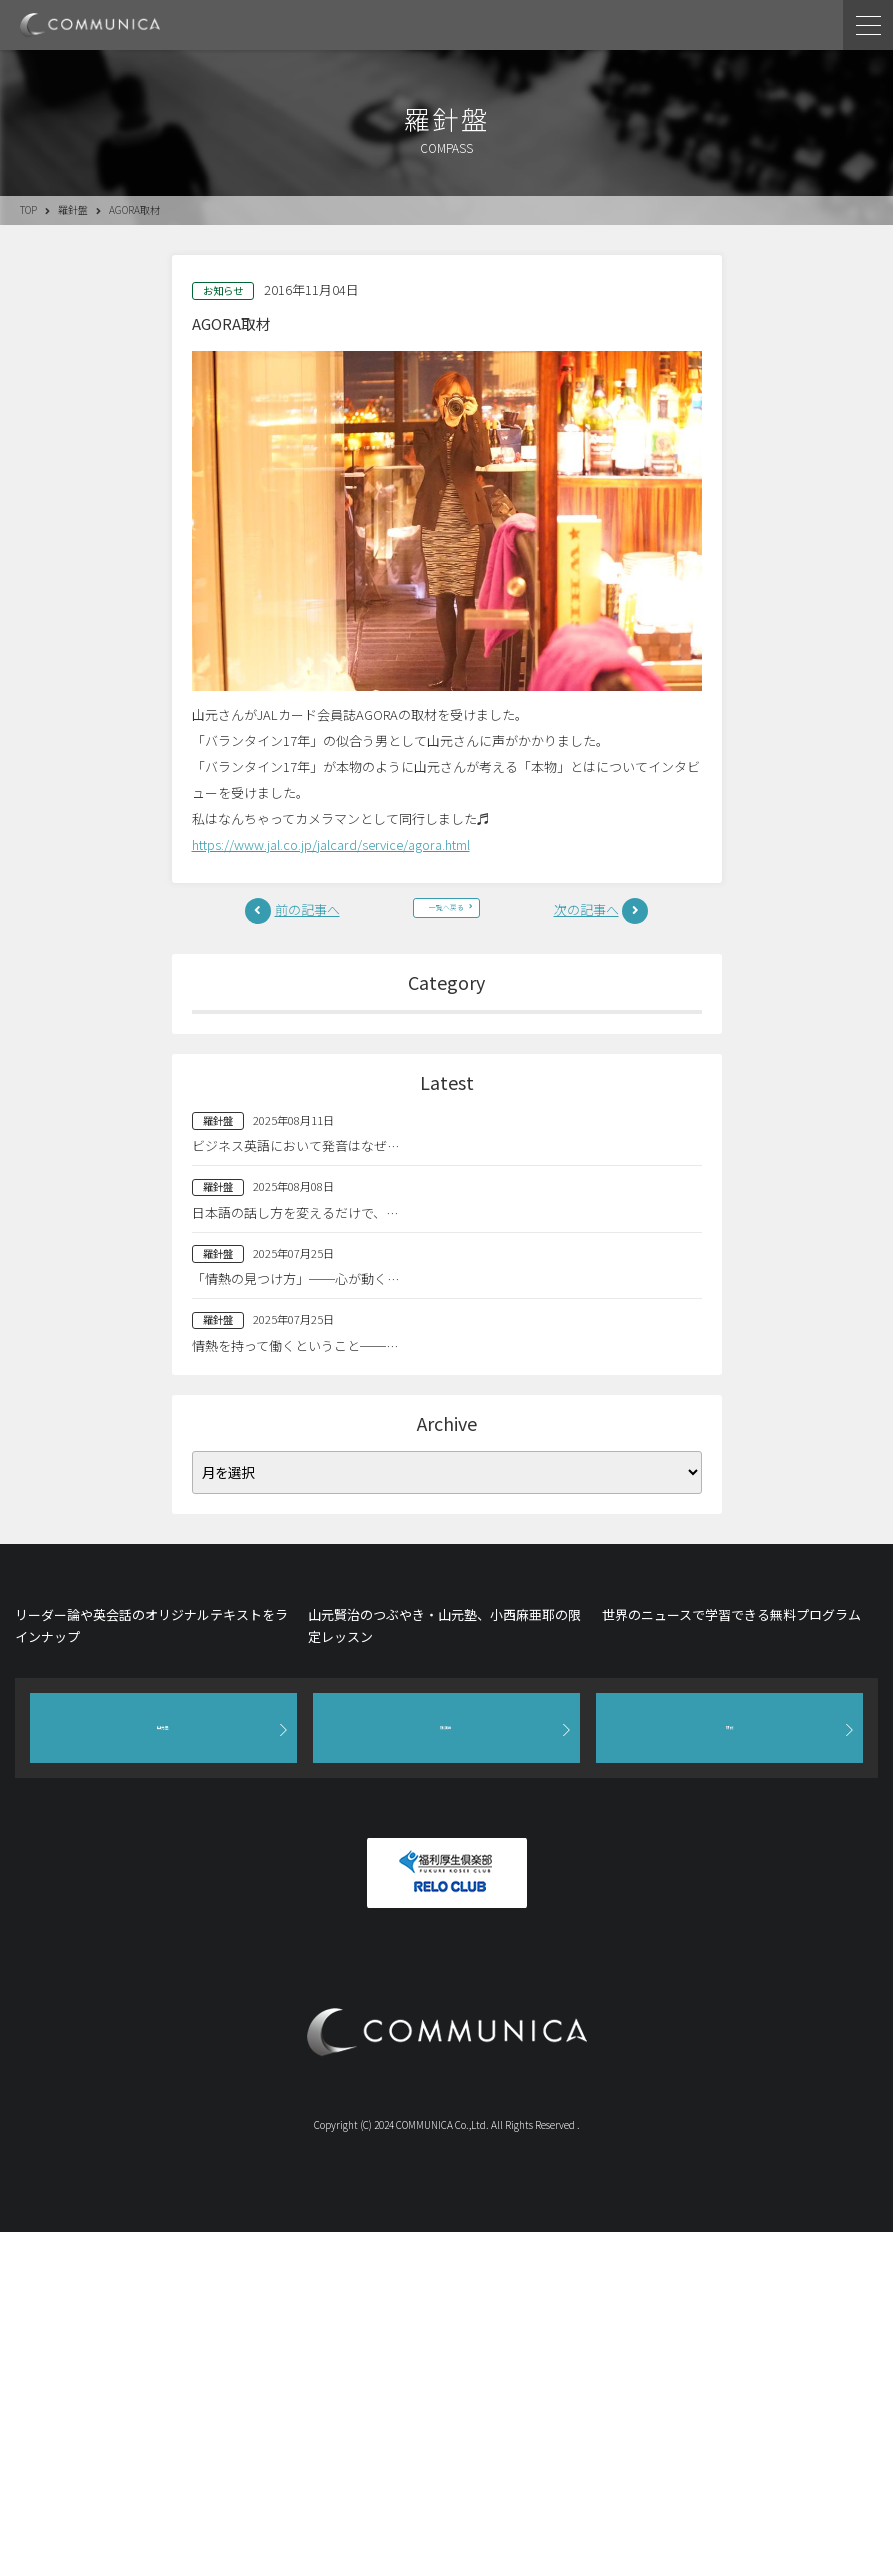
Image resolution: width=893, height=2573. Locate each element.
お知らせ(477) (446, 1227)
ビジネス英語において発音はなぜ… (295, 1379)
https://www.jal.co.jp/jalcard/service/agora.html (331, 844)
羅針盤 (73, 209)
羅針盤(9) (446, 1099)
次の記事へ (586, 922)
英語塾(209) (446, 1184)
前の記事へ (307, 922)
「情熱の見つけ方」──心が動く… (295, 1512)
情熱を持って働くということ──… (295, 1578)
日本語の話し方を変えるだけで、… (295, 1445)
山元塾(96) (447, 1142)
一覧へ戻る (447, 923)
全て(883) (446, 1057)
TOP (28, 209)
